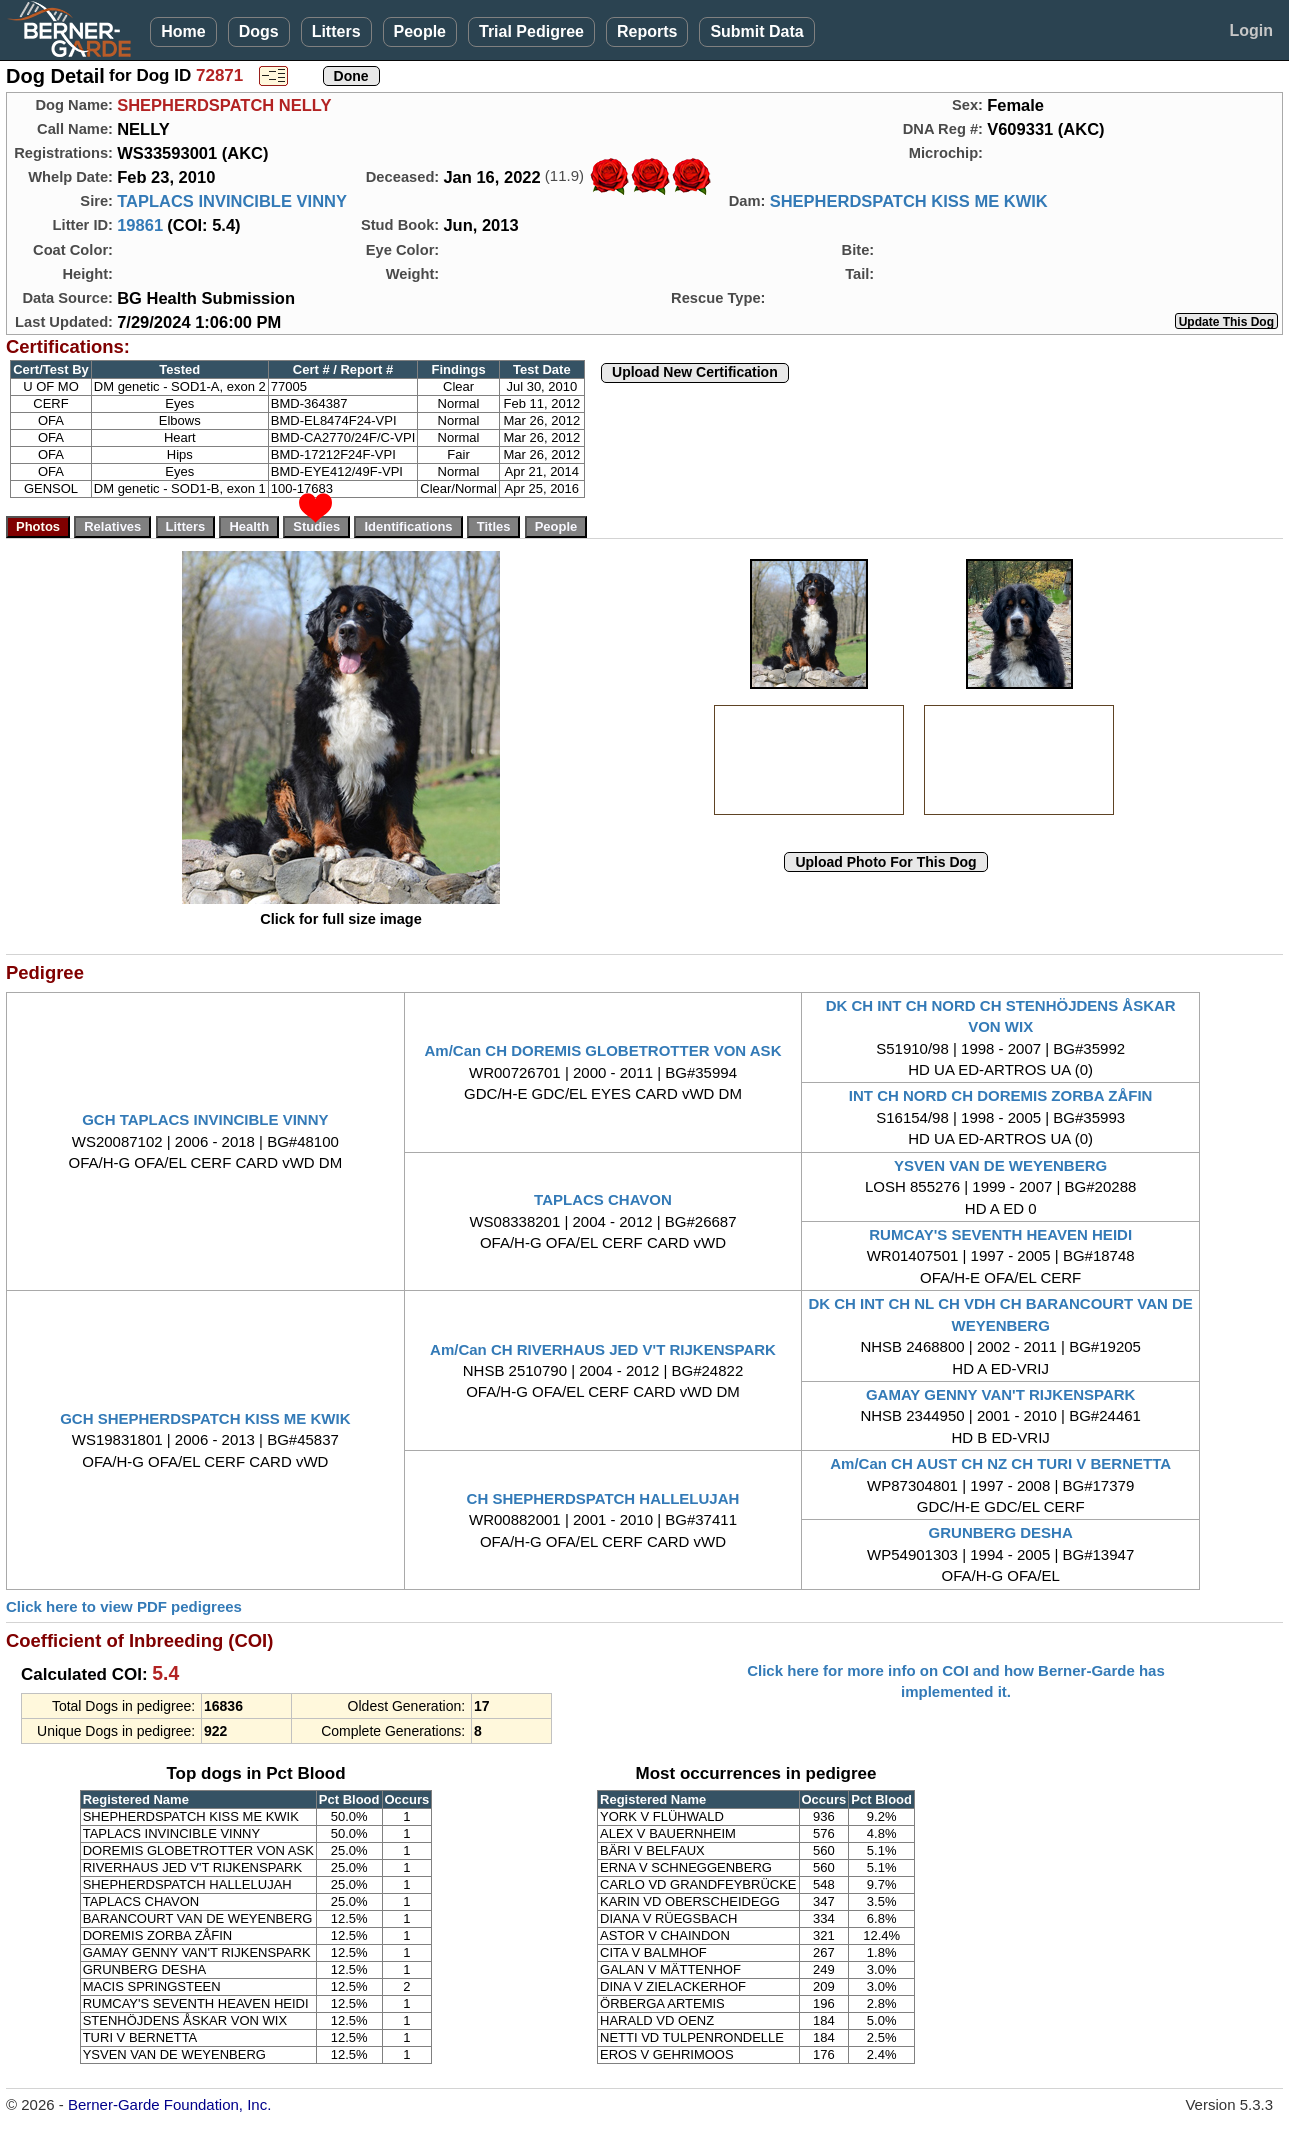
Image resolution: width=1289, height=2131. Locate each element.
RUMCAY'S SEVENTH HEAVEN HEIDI (1000, 1234)
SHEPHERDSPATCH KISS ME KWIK (909, 201)
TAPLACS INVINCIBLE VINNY (232, 201)
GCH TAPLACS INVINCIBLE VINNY (205, 1119)
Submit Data (756, 31)
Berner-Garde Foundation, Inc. (169, 2104)
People (420, 31)
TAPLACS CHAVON (603, 1199)
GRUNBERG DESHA (1001, 1532)
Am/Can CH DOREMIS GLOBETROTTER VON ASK (603, 1050)
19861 (140, 225)
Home (183, 31)
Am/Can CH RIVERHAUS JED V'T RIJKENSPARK (603, 1349)
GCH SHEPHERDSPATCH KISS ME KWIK (205, 1418)
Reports (647, 31)
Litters (336, 31)
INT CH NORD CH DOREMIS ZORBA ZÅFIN (1001, 1095)
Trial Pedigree (531, 31)
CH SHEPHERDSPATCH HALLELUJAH (603, 1498)
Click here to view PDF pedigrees (124, 1606)
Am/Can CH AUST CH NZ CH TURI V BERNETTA (1000, 1463)
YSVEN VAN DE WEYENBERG (1000, 1165)
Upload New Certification (695, 372)
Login (1251, 30)
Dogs (259, 31)
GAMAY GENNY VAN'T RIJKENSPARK (1000, 1394)
